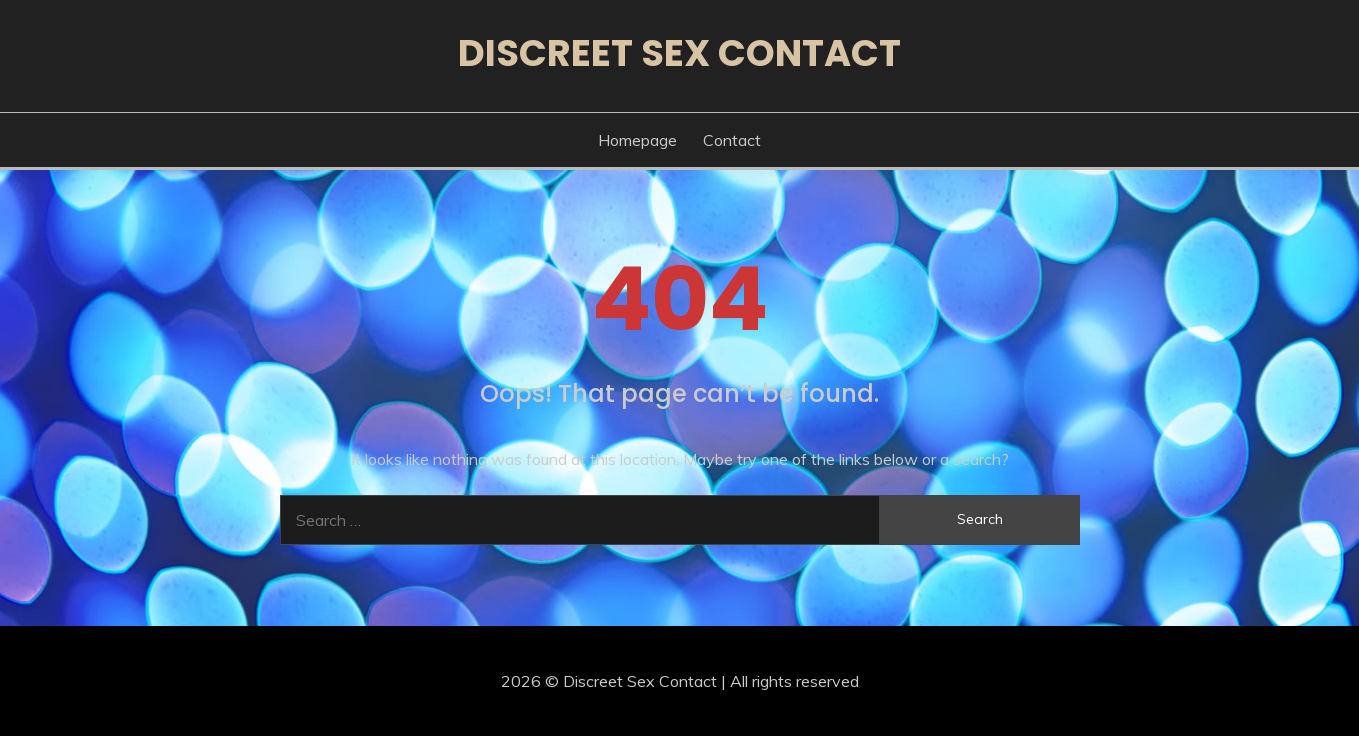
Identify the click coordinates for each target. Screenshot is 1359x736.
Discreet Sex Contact (679, 53)
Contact (732, 140)
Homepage (637, 140)
